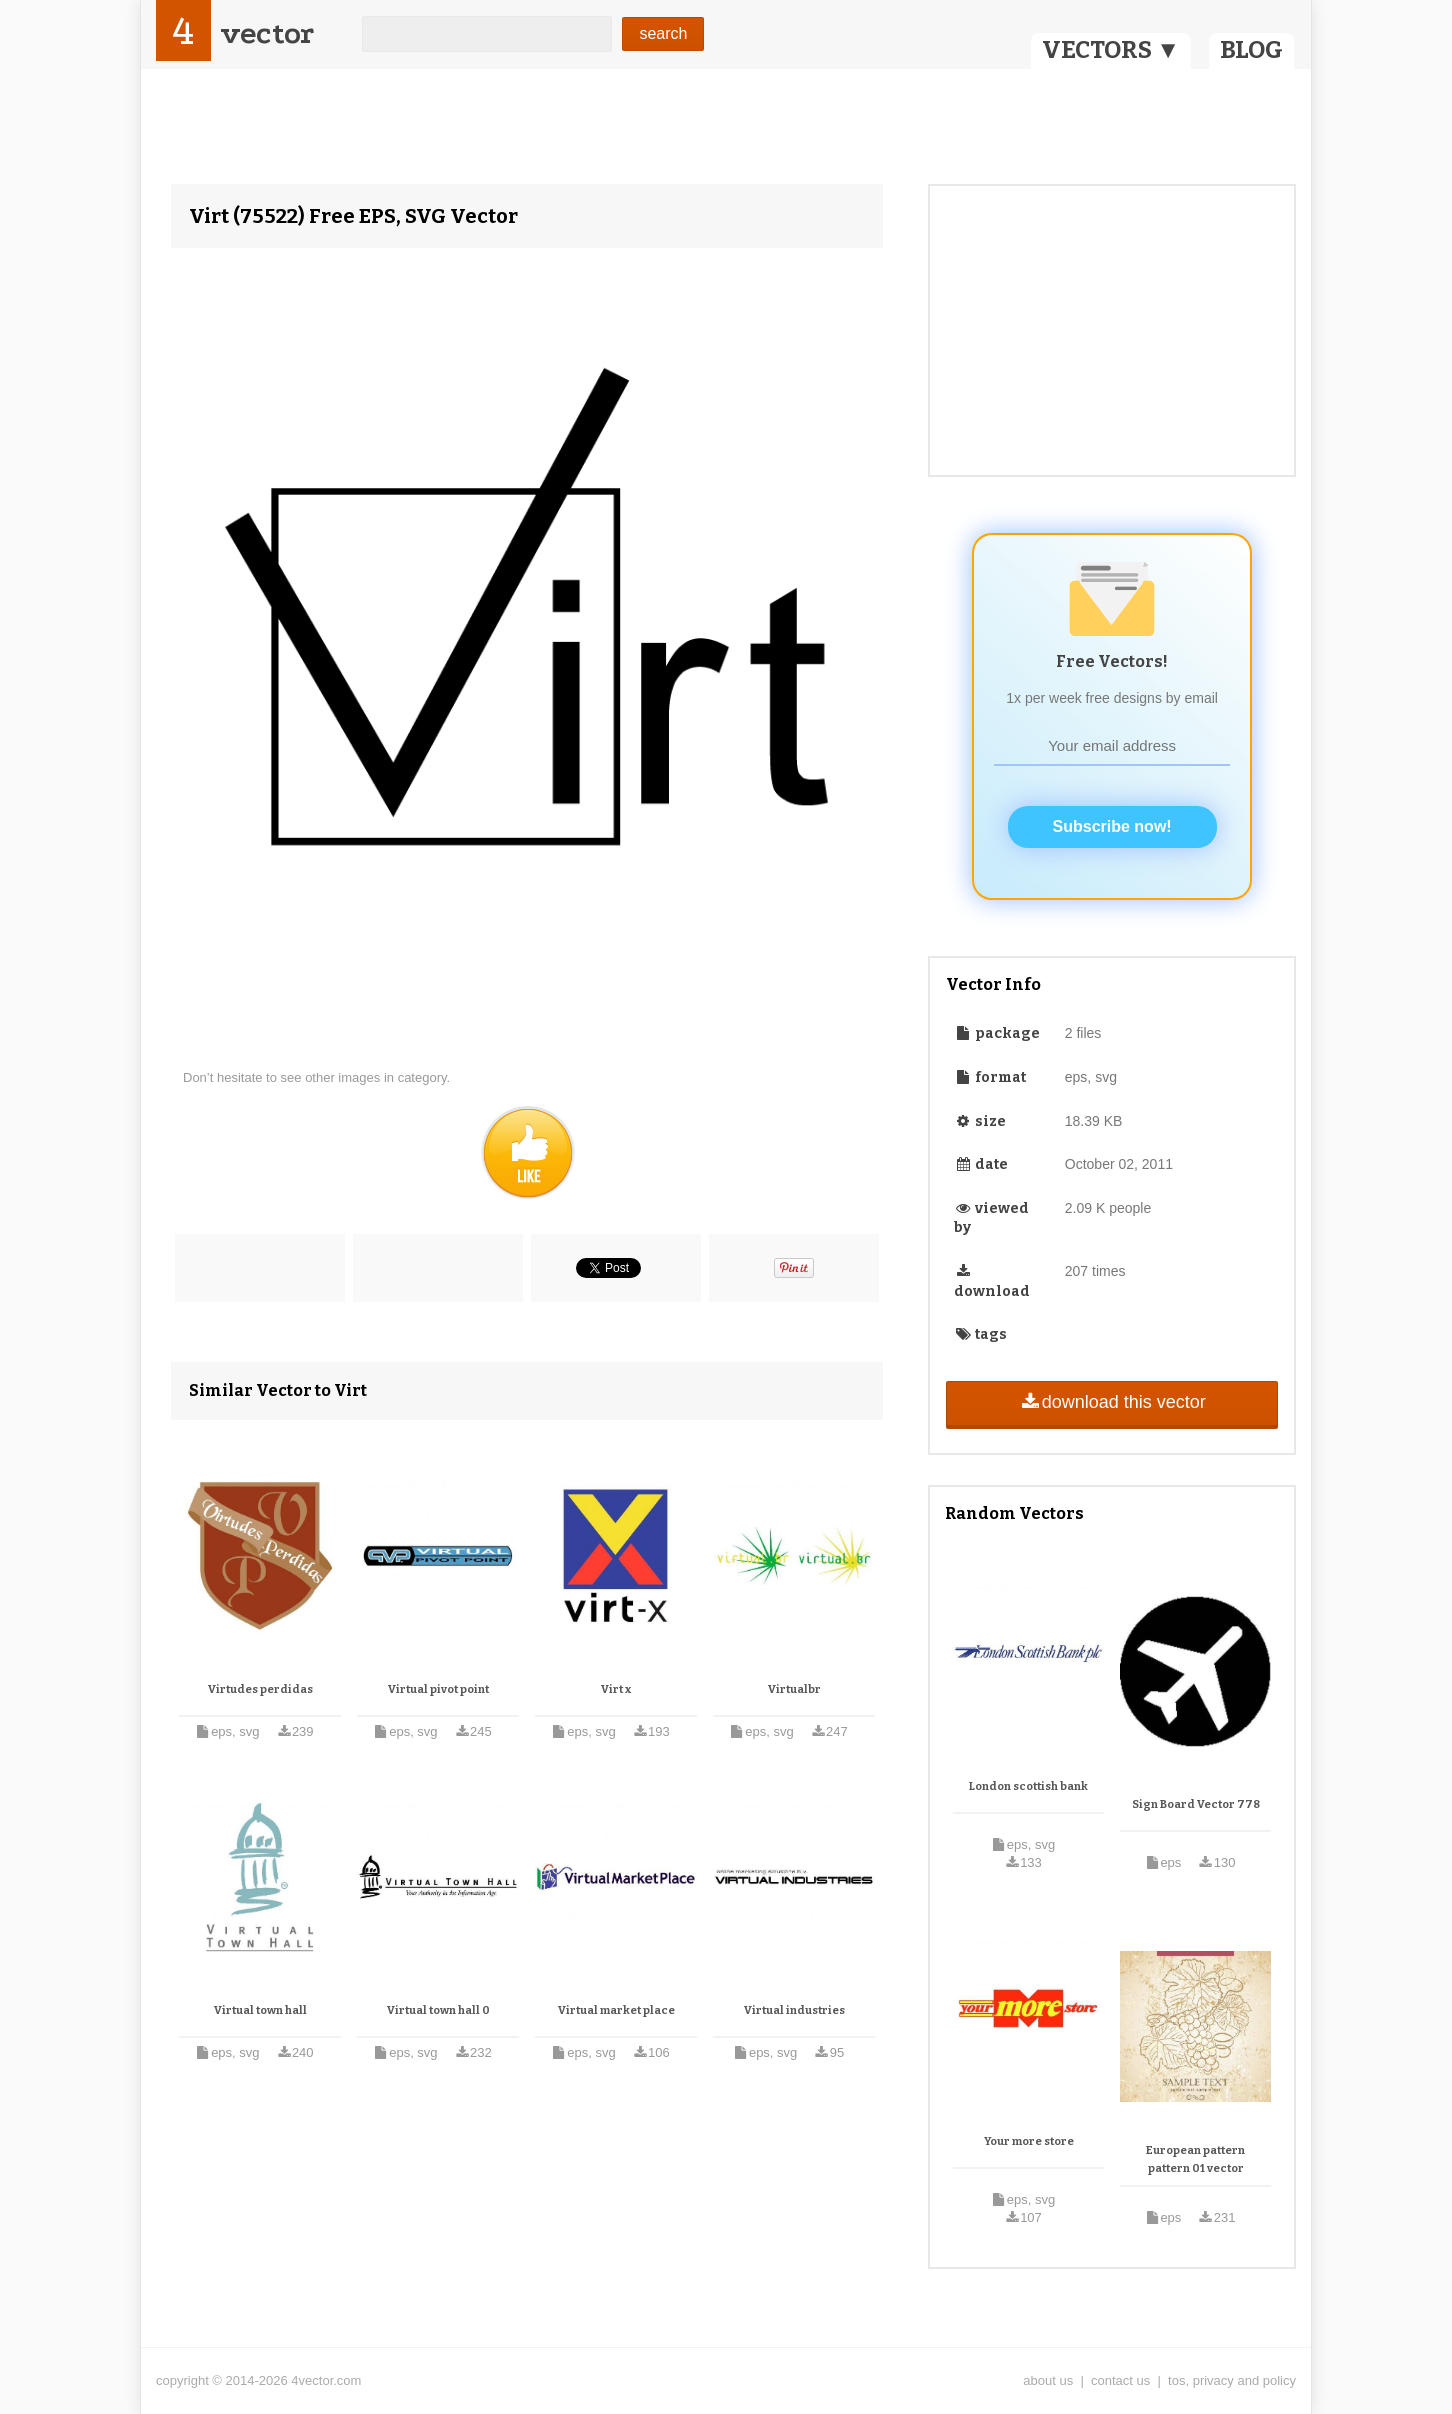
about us (1048, 2380)
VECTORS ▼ (1111, 50)
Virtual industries (794, 2010)
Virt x (616, 1689)
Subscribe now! (1112, 826)
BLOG (1251, 50)
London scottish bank (1028, 1786)
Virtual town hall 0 (438, 2010)
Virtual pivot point (438, 1689)
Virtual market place (616, 2010)
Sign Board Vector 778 (1196, 1804)
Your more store (1029, 2141)
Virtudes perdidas (260, 1689)
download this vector (1111, 1402)
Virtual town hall (260, 2010)
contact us (1120, 2380)
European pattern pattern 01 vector (1195, 2159)
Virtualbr (794, 1689)
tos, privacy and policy (1232, 2380)
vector (267, 33)
